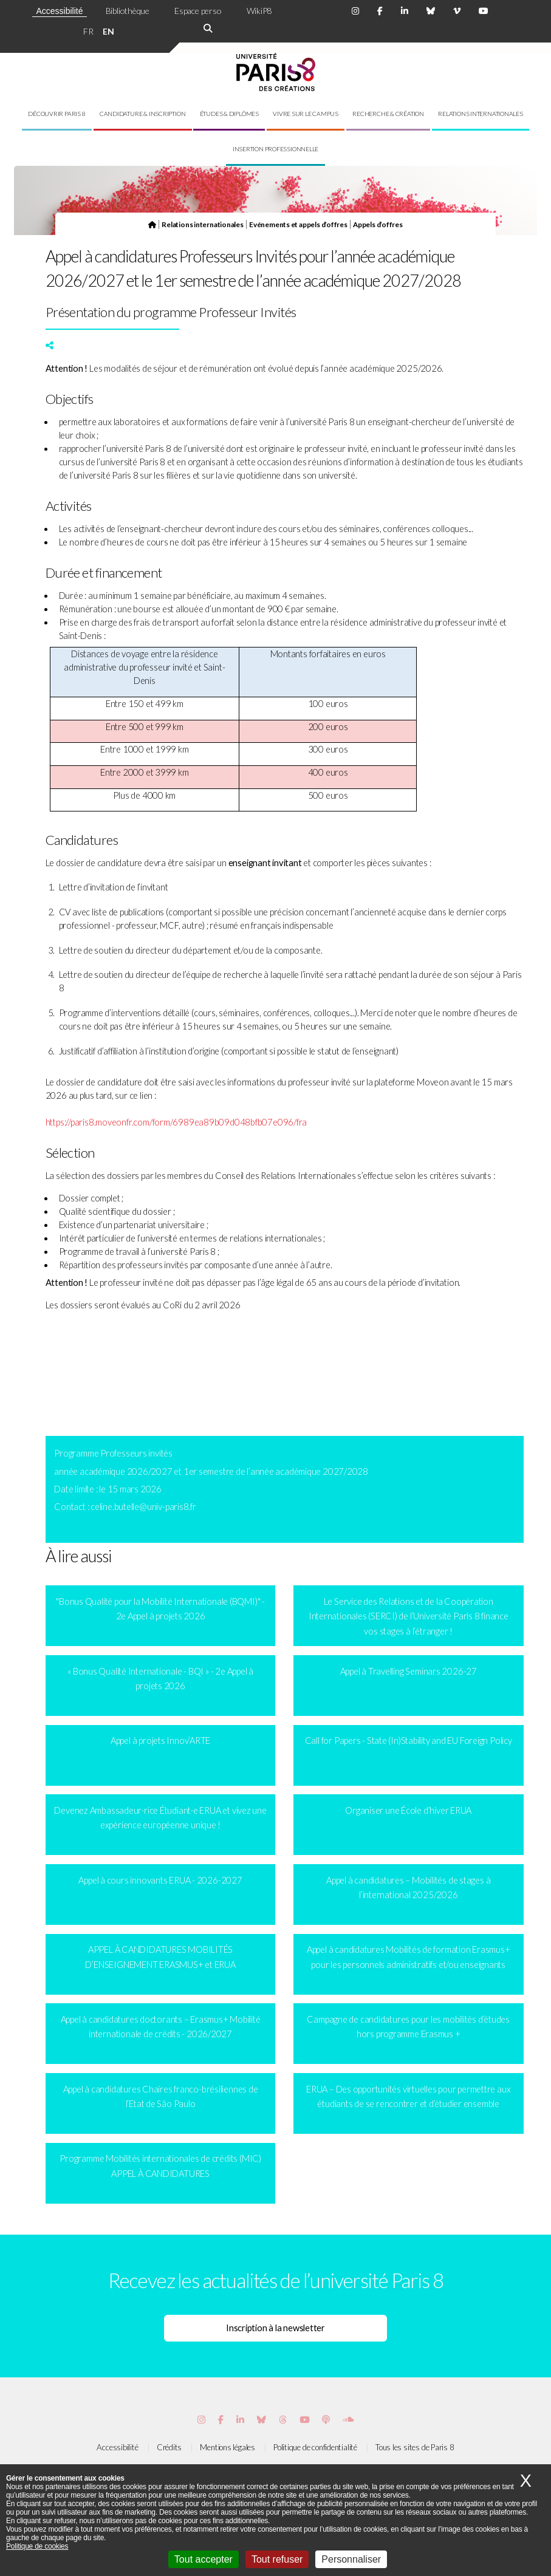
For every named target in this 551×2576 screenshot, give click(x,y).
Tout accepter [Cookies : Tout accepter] (203, 2559)
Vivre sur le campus (305, 113)
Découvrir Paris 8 (56, 113)
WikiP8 (259, 10)
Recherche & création (388, 113)
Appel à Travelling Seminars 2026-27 (408, 1671)
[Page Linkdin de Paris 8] (404, 11)
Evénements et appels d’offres (298, 224)
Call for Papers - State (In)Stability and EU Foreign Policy (408, 1740)
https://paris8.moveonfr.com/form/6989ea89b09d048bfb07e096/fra (176, 1122)
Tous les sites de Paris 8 (414, 2447)
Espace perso (197, 10)
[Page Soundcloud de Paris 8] (348, 2419)
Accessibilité (59, 11)
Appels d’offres (378, 224)
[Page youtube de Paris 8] (484, 11)
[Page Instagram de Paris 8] (355, 11)
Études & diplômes (229, 113)
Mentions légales (227, 2447)
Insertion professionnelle (276, 148)
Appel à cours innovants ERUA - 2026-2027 (160, 1880)
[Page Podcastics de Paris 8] (326, 2419)
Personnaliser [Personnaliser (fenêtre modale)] (351, 2559)
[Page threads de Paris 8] (283, 2419)
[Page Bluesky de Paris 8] (430, 11)
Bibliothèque (127, 10)
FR (88, 31)
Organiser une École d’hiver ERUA (408, 1810)
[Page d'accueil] (152, 224)
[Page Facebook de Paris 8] (380, 11)
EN (108, 31)
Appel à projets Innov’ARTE (160, 1740)
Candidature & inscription (143, 113)
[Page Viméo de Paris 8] (457, 11)
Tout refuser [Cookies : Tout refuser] (277, 2559)
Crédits (169, 2447)
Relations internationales (480, 113)
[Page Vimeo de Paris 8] (240, 2419)
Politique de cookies (37, 2546)
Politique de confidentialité (315, 2447)
